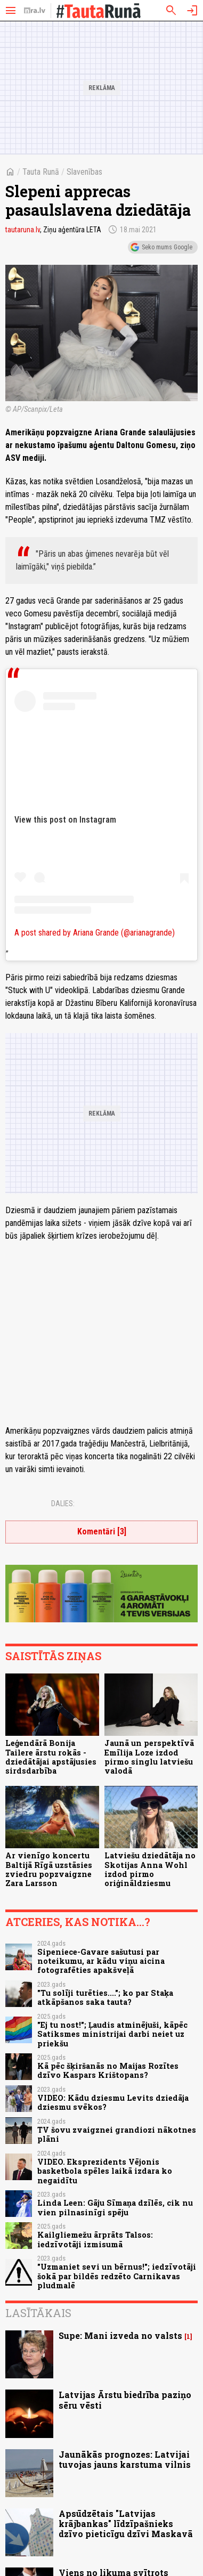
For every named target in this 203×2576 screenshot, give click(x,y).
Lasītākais (38, 2313)
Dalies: (63, 1503)
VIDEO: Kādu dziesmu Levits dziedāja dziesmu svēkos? (113, 2102)
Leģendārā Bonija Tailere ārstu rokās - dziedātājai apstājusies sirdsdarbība (50, 1757)
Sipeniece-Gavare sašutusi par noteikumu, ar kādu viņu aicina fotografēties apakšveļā (101, 1961)
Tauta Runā (40, 172)
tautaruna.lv (22, 229)
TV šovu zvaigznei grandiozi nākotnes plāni (116, 2134)
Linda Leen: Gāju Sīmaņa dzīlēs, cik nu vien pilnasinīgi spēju (115, 2207)
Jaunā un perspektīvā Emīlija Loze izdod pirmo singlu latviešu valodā (149, 1757)
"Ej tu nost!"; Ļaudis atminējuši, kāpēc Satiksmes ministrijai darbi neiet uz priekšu (112, 2034)
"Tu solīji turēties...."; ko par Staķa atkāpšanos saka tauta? (105, 1997)
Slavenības (84, 172)
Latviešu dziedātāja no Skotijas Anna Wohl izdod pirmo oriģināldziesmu (150, 1869)
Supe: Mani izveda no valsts (120, 2335)
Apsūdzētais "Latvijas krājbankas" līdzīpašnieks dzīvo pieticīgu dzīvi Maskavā (126, 2523)
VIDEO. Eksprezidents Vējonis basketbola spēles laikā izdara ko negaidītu (104, 2171)
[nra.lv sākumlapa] (34, 10)
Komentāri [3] (101, 1531)
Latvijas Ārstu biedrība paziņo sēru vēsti (125, 2399)
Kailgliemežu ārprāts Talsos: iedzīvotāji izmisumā (95, 2239)
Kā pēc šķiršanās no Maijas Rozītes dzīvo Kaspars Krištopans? (107, 2070)
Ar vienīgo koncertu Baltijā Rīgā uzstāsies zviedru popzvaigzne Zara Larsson (48, 1869)
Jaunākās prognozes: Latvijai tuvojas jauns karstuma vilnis (125, 2459)
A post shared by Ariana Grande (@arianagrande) (94, 933)
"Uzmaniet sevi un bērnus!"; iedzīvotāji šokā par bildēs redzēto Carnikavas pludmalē (116, 2276)
